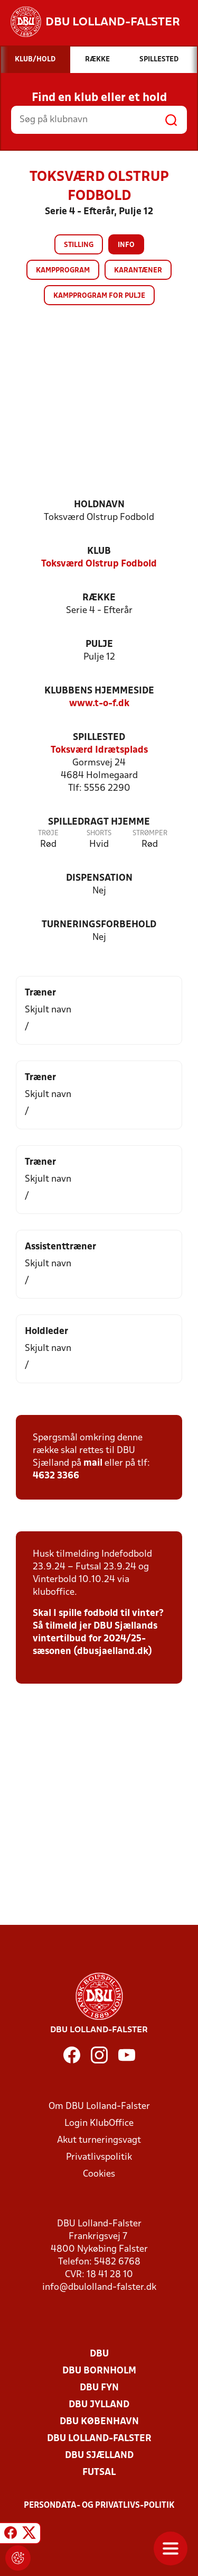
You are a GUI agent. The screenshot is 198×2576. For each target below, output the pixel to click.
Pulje (99, 644)
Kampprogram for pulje (99, 296)
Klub (99, 551)
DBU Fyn (99, 2387)
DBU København (99, 2421)
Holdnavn (99, 504)
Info (126, 245)
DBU (99, 2354)
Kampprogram (63, 270)
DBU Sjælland (99, 2455)
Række (99, 597)
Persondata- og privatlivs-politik (99, 2505)
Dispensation (99, 878)
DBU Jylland (99, 2404)
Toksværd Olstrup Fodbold (99, 564)
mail (92, 1463)
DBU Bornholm (99, 2371)
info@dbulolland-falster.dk (99, 2287)
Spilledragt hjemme (99, 822)
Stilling (78, 245)
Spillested (99, 737)
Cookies (99, 2174)
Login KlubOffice (99, 2123)
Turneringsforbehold (99, 924)
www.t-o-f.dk (99, 703)
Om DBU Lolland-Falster (99, 2106)
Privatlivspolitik (99, 2157)
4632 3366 (56, 1476)
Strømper (150, 833)
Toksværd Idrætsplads (99, 750)
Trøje (48, 833)
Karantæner (138, 270)
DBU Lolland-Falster (99, 2438)
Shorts (99, 833)
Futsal (99, 2472)
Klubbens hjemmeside (99, 691)
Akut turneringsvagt (99, 2140)
